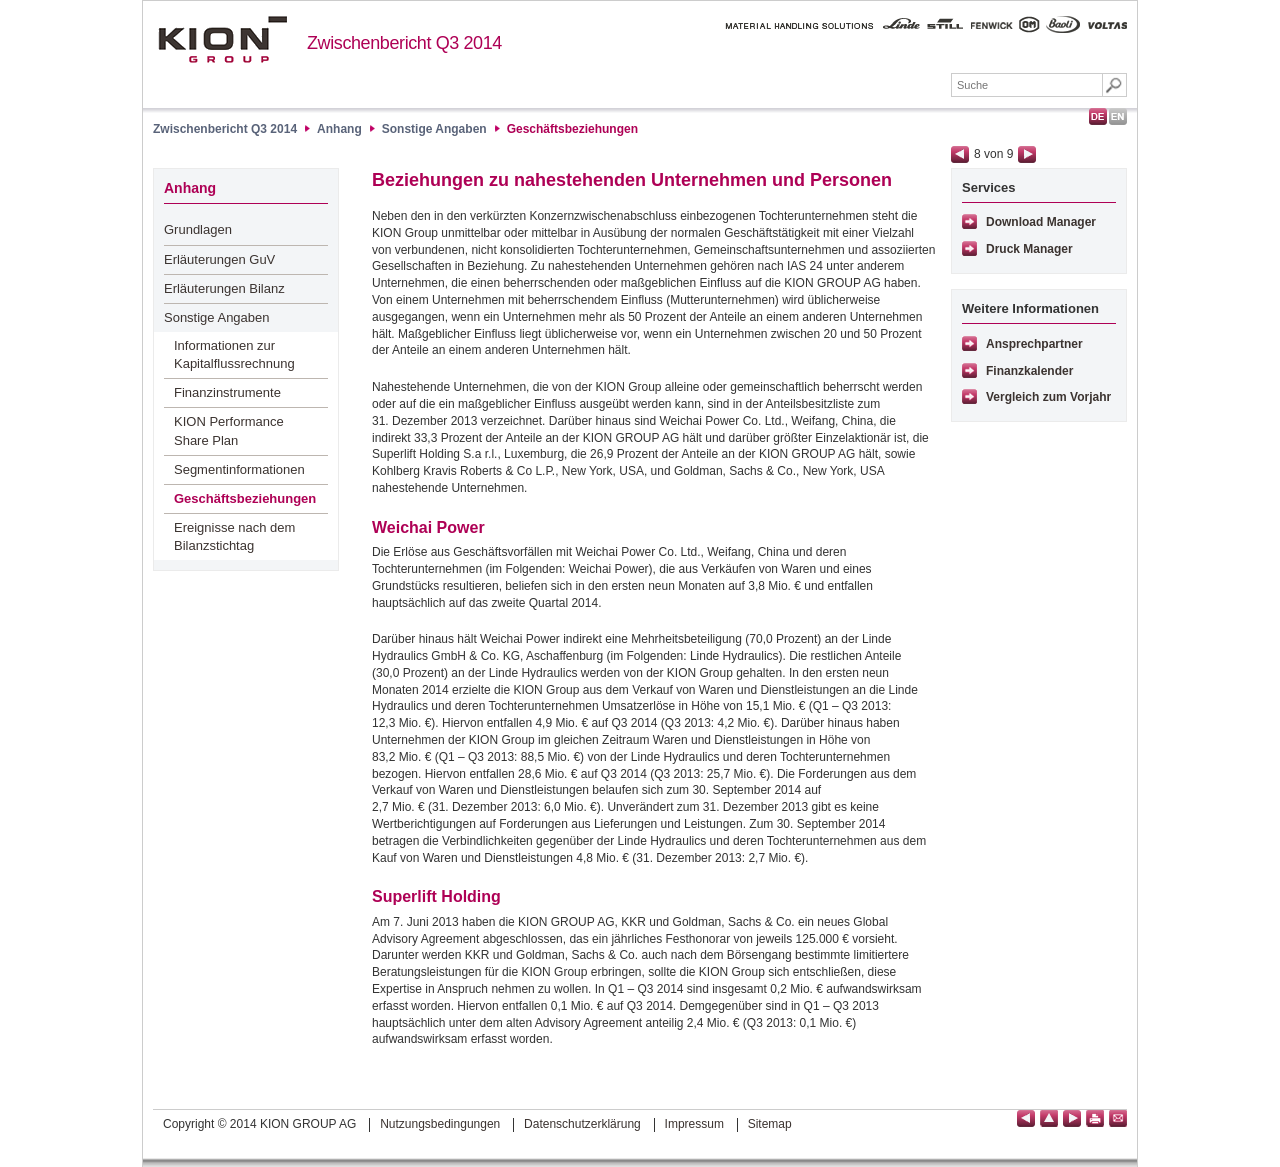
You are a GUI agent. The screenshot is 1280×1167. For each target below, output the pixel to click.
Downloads (894, 87)
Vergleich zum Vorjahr (1048, 397)
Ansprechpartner (1034, 344)
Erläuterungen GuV (219, 259)
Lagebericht (474, 87)
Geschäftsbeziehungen (572, 129)
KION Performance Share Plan (229, 430)
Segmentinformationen (239, 469)
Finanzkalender (1029, 371)
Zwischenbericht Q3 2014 (404, 43)
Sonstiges (786, 87)
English (1118, 116)
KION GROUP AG (222, 39)
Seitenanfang (1049, 1118)
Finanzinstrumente (227, 392)
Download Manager (1041, 222)
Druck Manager (1029, 249)
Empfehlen (1118, 1118)
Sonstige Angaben (434, 129)
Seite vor (1027, 154)
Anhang (686, 87)
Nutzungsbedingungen (440, 1124)
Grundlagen (198, 229)
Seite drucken (1095, 1118)
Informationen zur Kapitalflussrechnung (234, 354)
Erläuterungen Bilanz (224, 288)
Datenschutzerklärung (582, 1124)
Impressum (694, 1124)
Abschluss (585, 87)
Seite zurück (960, 154)
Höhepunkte (357, 87)
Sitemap (770, 1124)
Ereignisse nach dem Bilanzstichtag (234, 536)
